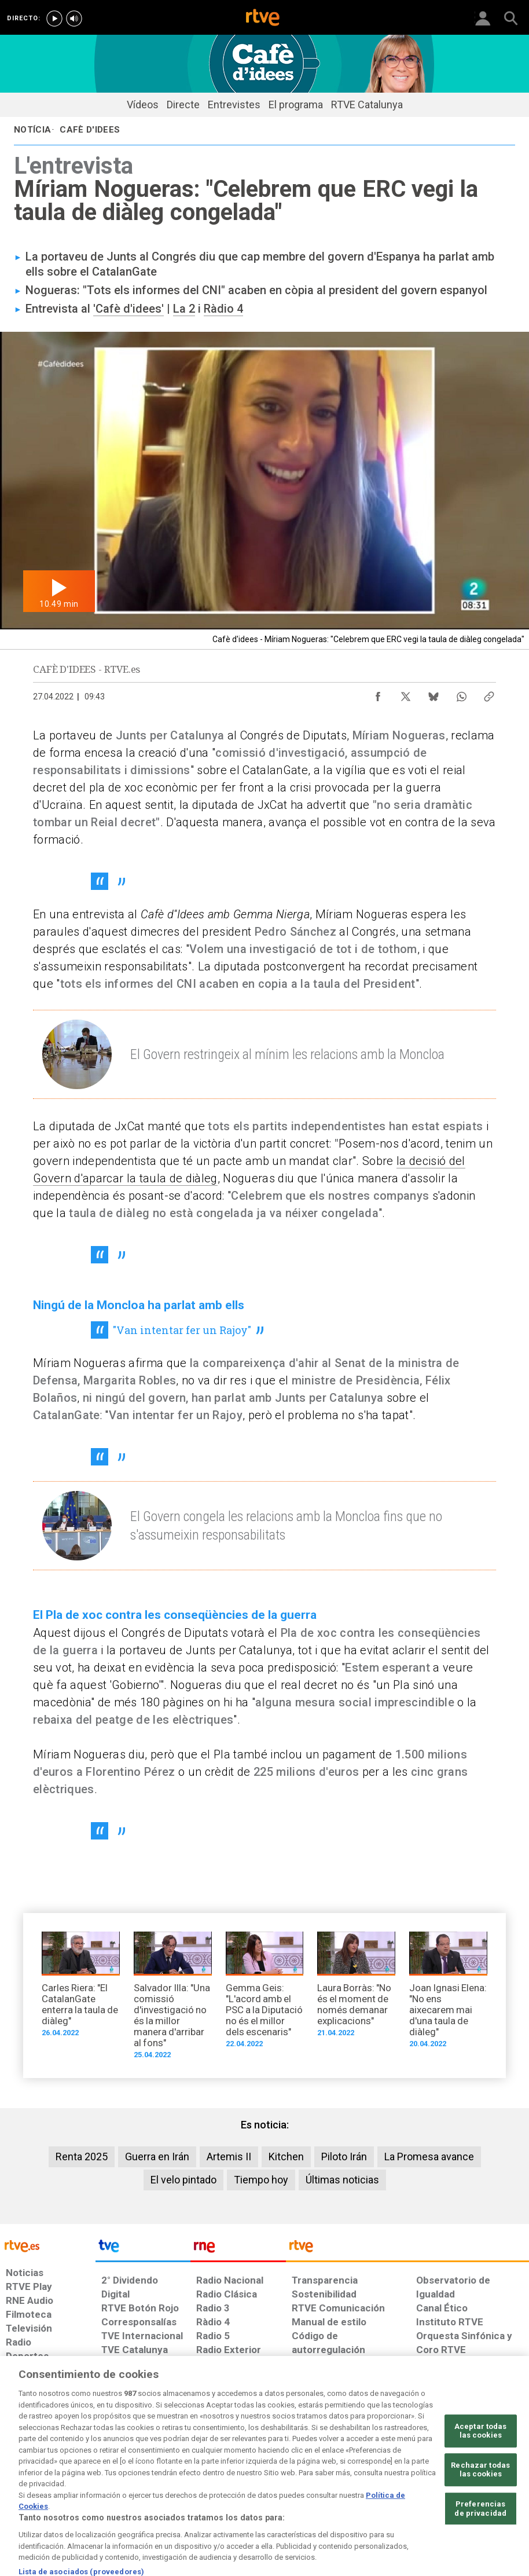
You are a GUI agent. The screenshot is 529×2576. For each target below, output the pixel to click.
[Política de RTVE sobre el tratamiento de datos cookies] (169, 2481)
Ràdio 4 (223, 309)
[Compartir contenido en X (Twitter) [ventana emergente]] (406, 694)
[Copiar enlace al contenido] (489, 694)
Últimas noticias (342, 2180)
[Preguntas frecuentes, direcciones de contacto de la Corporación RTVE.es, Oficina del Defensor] (411, 2475)
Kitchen (286, 2156)
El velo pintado (183, 2180)
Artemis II (229, 2156)
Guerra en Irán (157, 2156)
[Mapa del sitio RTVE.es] (369, 2481)
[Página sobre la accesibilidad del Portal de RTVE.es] (319, 2475)
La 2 (184, 309)
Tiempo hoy (261, 2180)
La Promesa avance (429, 2156)
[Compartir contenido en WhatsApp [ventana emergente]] (461, 694)
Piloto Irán (344, 2156)
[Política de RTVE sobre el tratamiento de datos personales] (88, 2481)
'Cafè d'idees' (128, 309)
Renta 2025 (82, 2156)
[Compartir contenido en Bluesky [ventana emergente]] (433, 694)
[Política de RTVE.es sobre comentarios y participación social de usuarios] (480, 2481)
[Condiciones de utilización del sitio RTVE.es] (23, 2481)
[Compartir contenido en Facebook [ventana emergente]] (378, 694)
